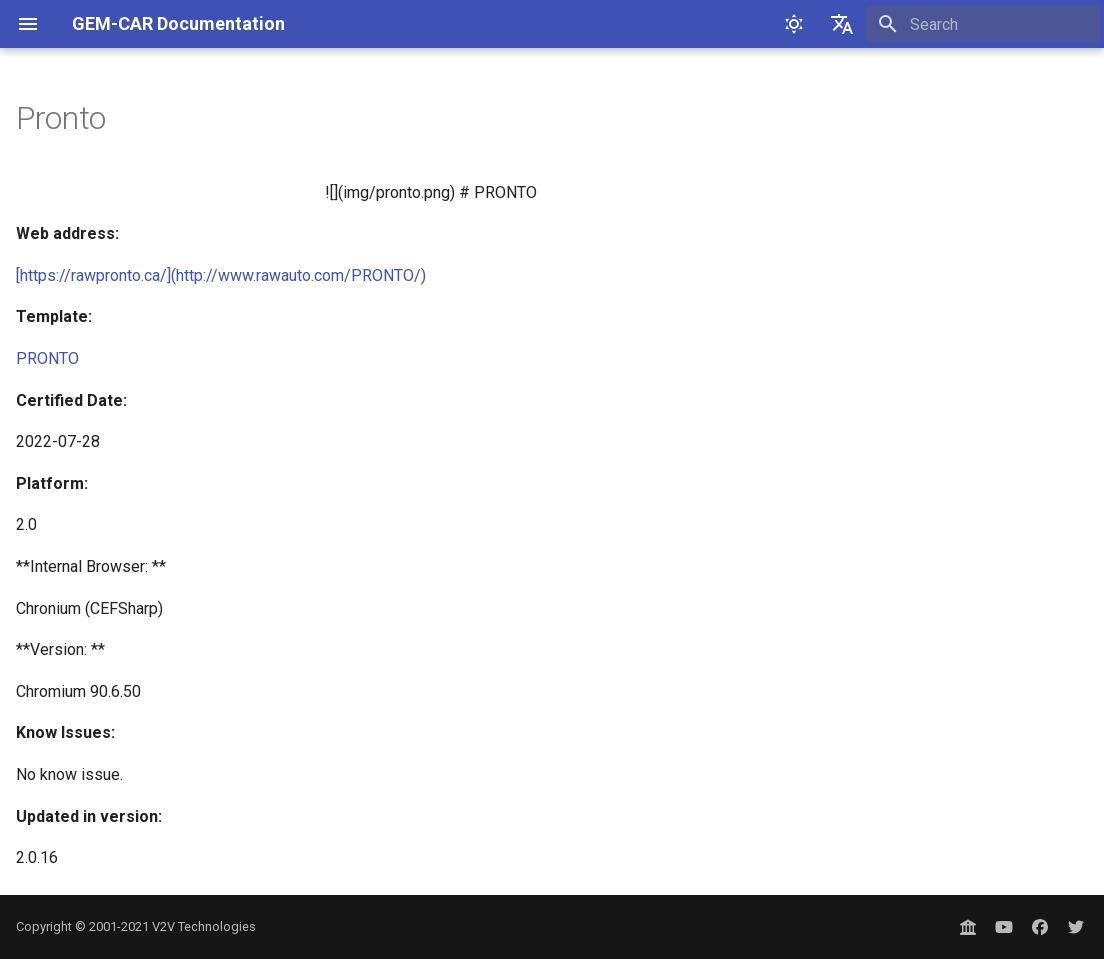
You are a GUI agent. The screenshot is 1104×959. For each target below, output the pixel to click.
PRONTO (47, 358)
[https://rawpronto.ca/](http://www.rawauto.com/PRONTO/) (221, 275)
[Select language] (842, 24)
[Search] (983, 24)
